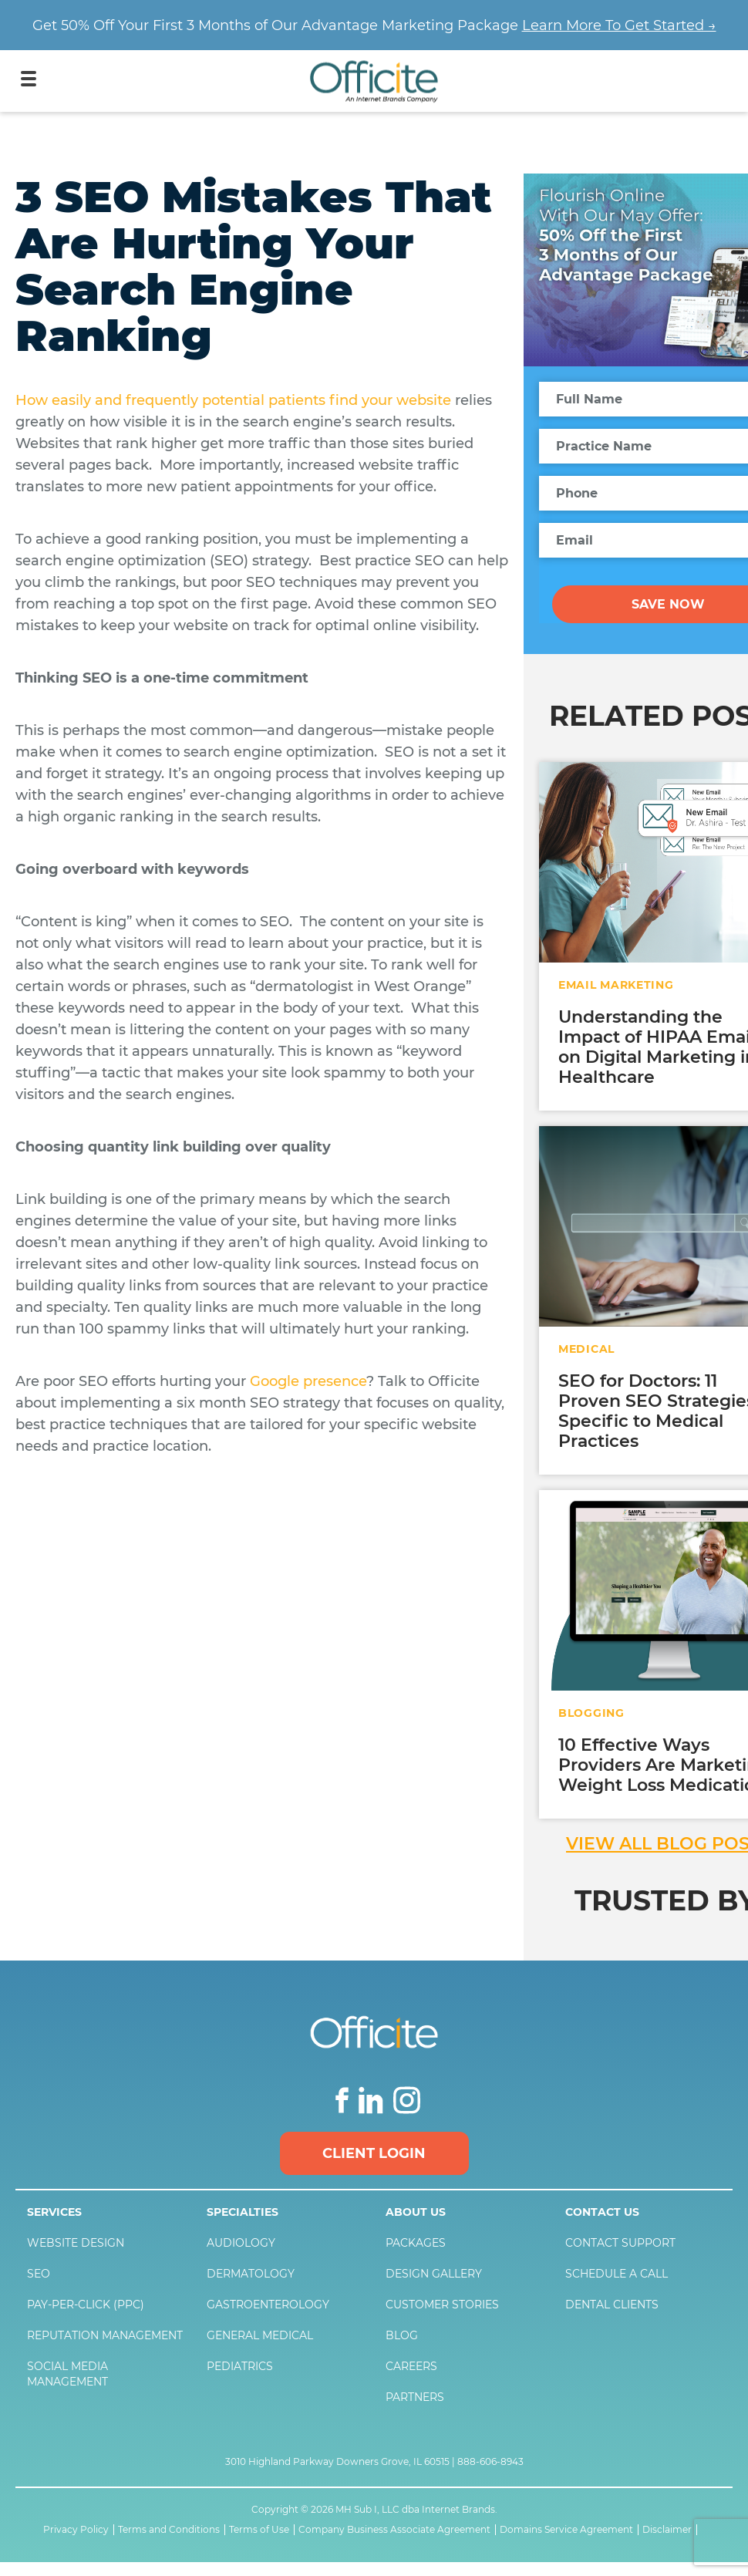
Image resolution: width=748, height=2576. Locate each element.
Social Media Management (67, 2374)
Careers (411, 2366)
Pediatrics (240, 2366)
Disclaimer (667, 2529)
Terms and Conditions (169, 2529)
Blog (402, 2335)
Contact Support (620, 2243)
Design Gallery (434, 2274)
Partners (415, 2397)
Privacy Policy (76, 2529)
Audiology (241, 2243)
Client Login (374, 2153)
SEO (38, 2274)
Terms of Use (259, 2529)
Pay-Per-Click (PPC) (85, 2304)
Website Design (75, 2243)
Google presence (308, 1381)
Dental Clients (612, 2304)
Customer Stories (442, 2304)
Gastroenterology (268, 2304)
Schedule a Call (616, 2274)
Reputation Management (105, 2335)
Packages (416, 2243)
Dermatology (251, 2274)
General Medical (260, 2335)
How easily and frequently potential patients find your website (233, 400)
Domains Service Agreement (566, 2529)
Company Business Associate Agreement (394, 2529)
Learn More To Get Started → (619, 25)
